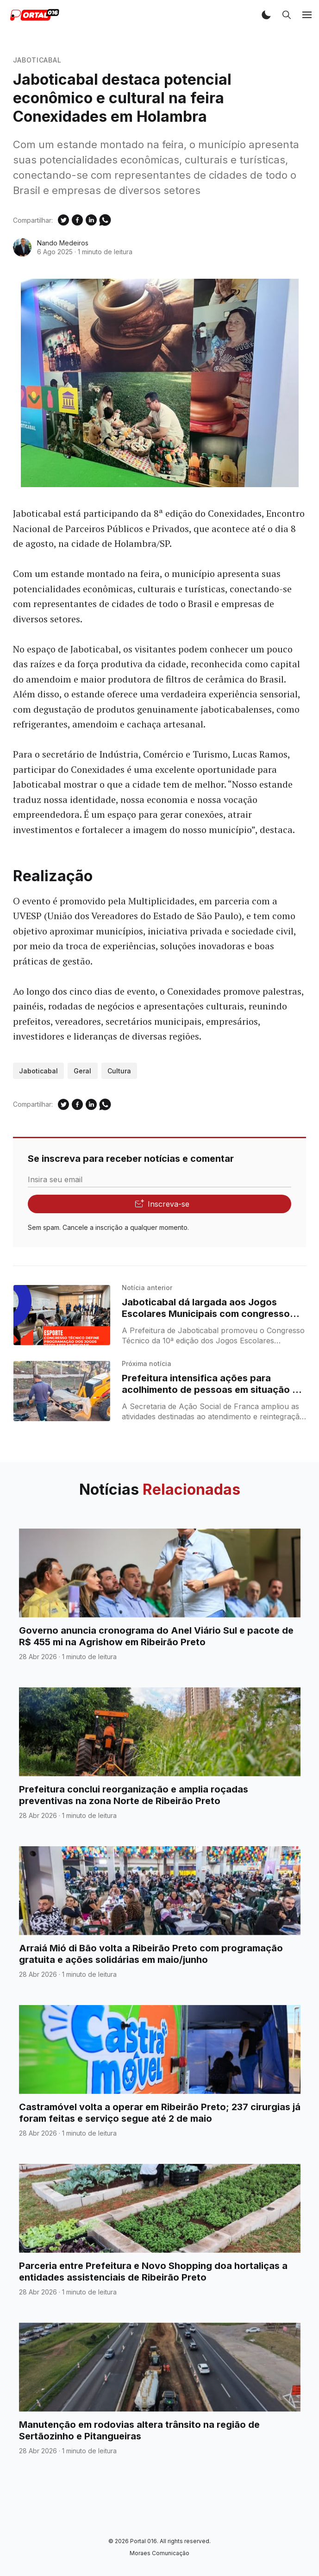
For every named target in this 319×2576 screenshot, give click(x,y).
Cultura (119, 1071)
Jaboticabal (37, 60)
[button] (266, 15)
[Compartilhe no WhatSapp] (105, 220)
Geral (82, 1071)
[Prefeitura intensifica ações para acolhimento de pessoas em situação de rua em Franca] (62, 1391)
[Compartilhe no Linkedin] (91, 220)
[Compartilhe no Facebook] (77, 220)
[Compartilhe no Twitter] (63, 220)
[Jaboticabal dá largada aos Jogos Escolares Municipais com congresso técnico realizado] (62, 1315)
